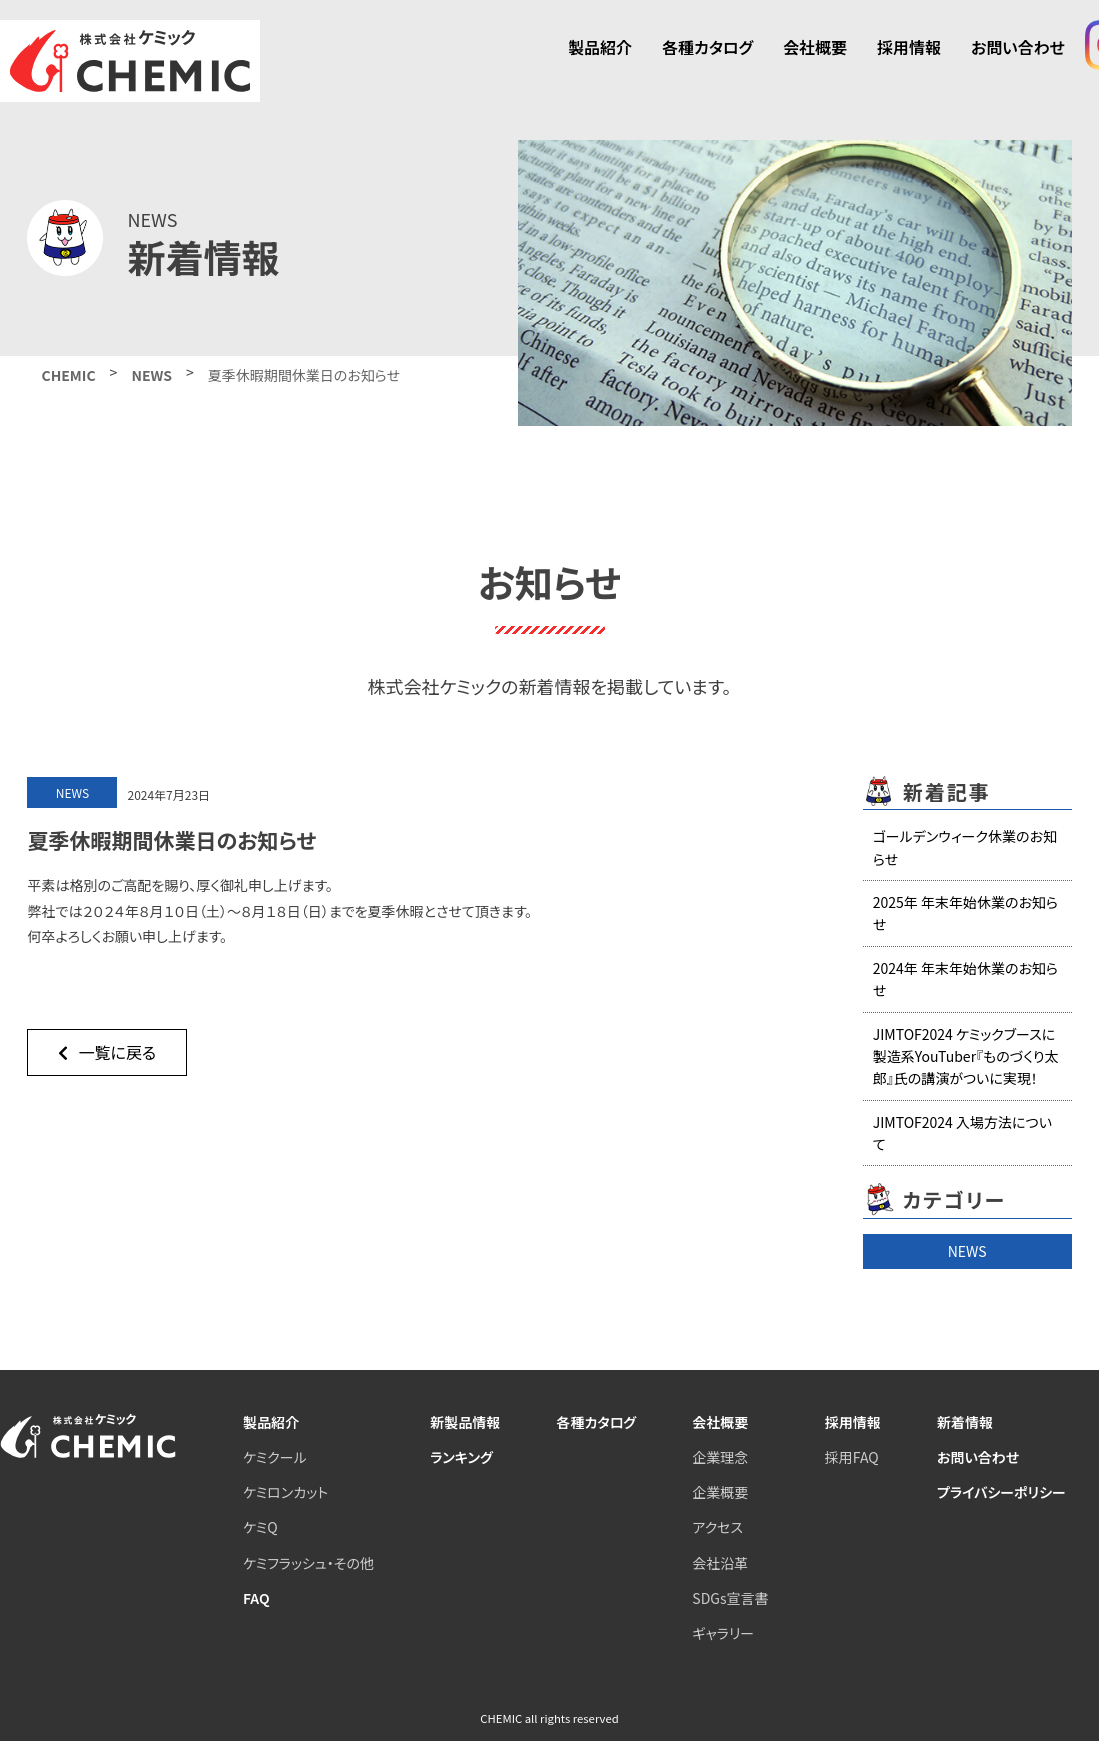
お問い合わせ (1018, 47)
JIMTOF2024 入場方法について (962, 1133)
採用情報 (909, 47)
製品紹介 (600, 47)
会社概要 (815, 47)
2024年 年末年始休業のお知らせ (965, 979)
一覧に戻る (107, 1052)
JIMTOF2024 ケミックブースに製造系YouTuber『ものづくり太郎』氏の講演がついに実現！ (966, 1056)
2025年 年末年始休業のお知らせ (965, 913)
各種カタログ (707, 47)
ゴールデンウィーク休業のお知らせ (965, 847)
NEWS (967, 1251)
